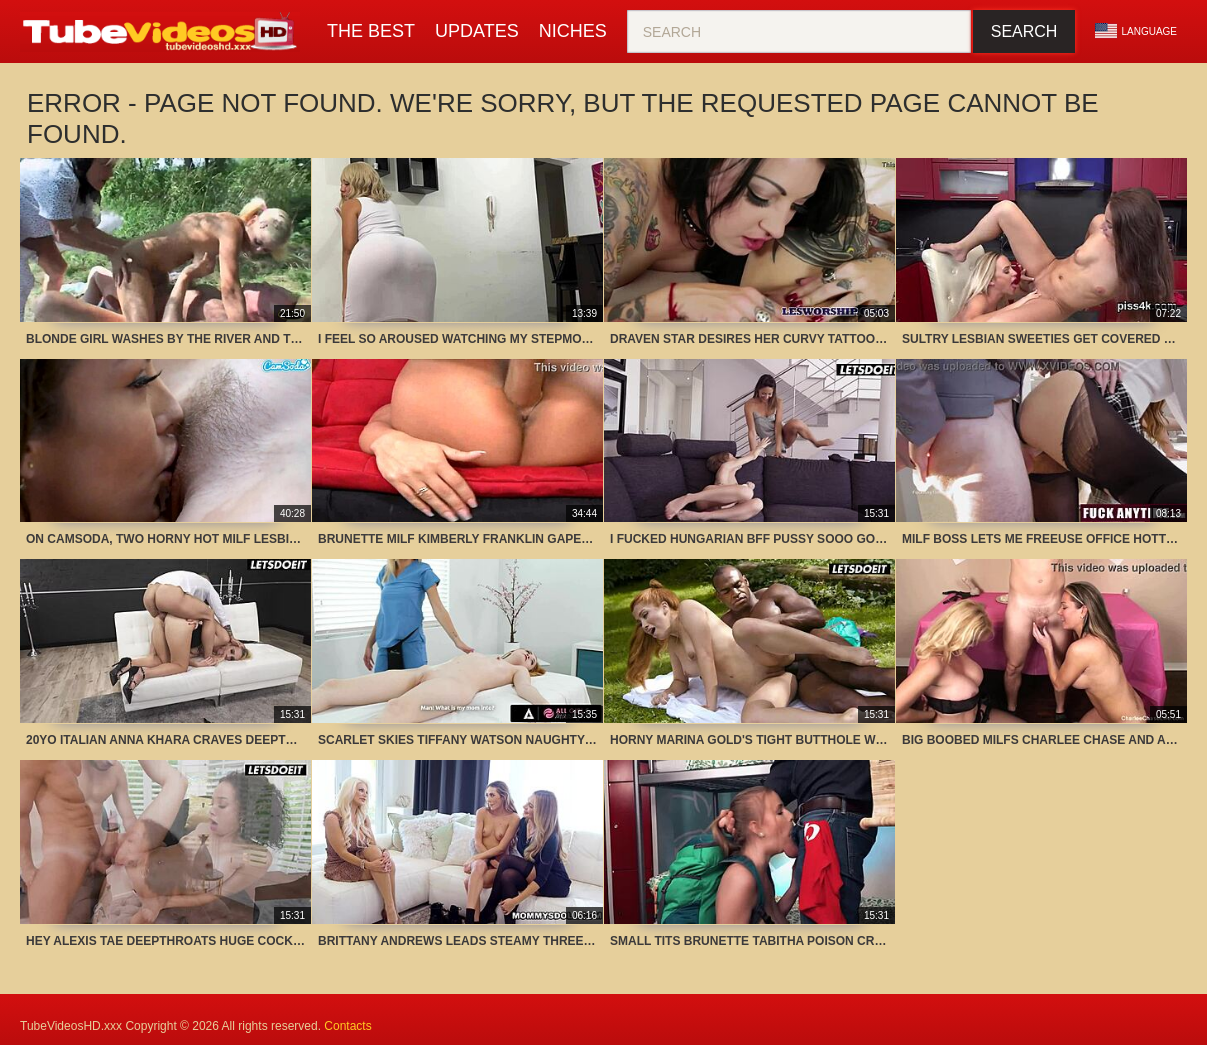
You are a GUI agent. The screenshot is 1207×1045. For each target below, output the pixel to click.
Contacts (347, 1026)
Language (1136, 31)
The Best (371, 31)
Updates (477, 31)
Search (1024, 31)
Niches (573, 31)
